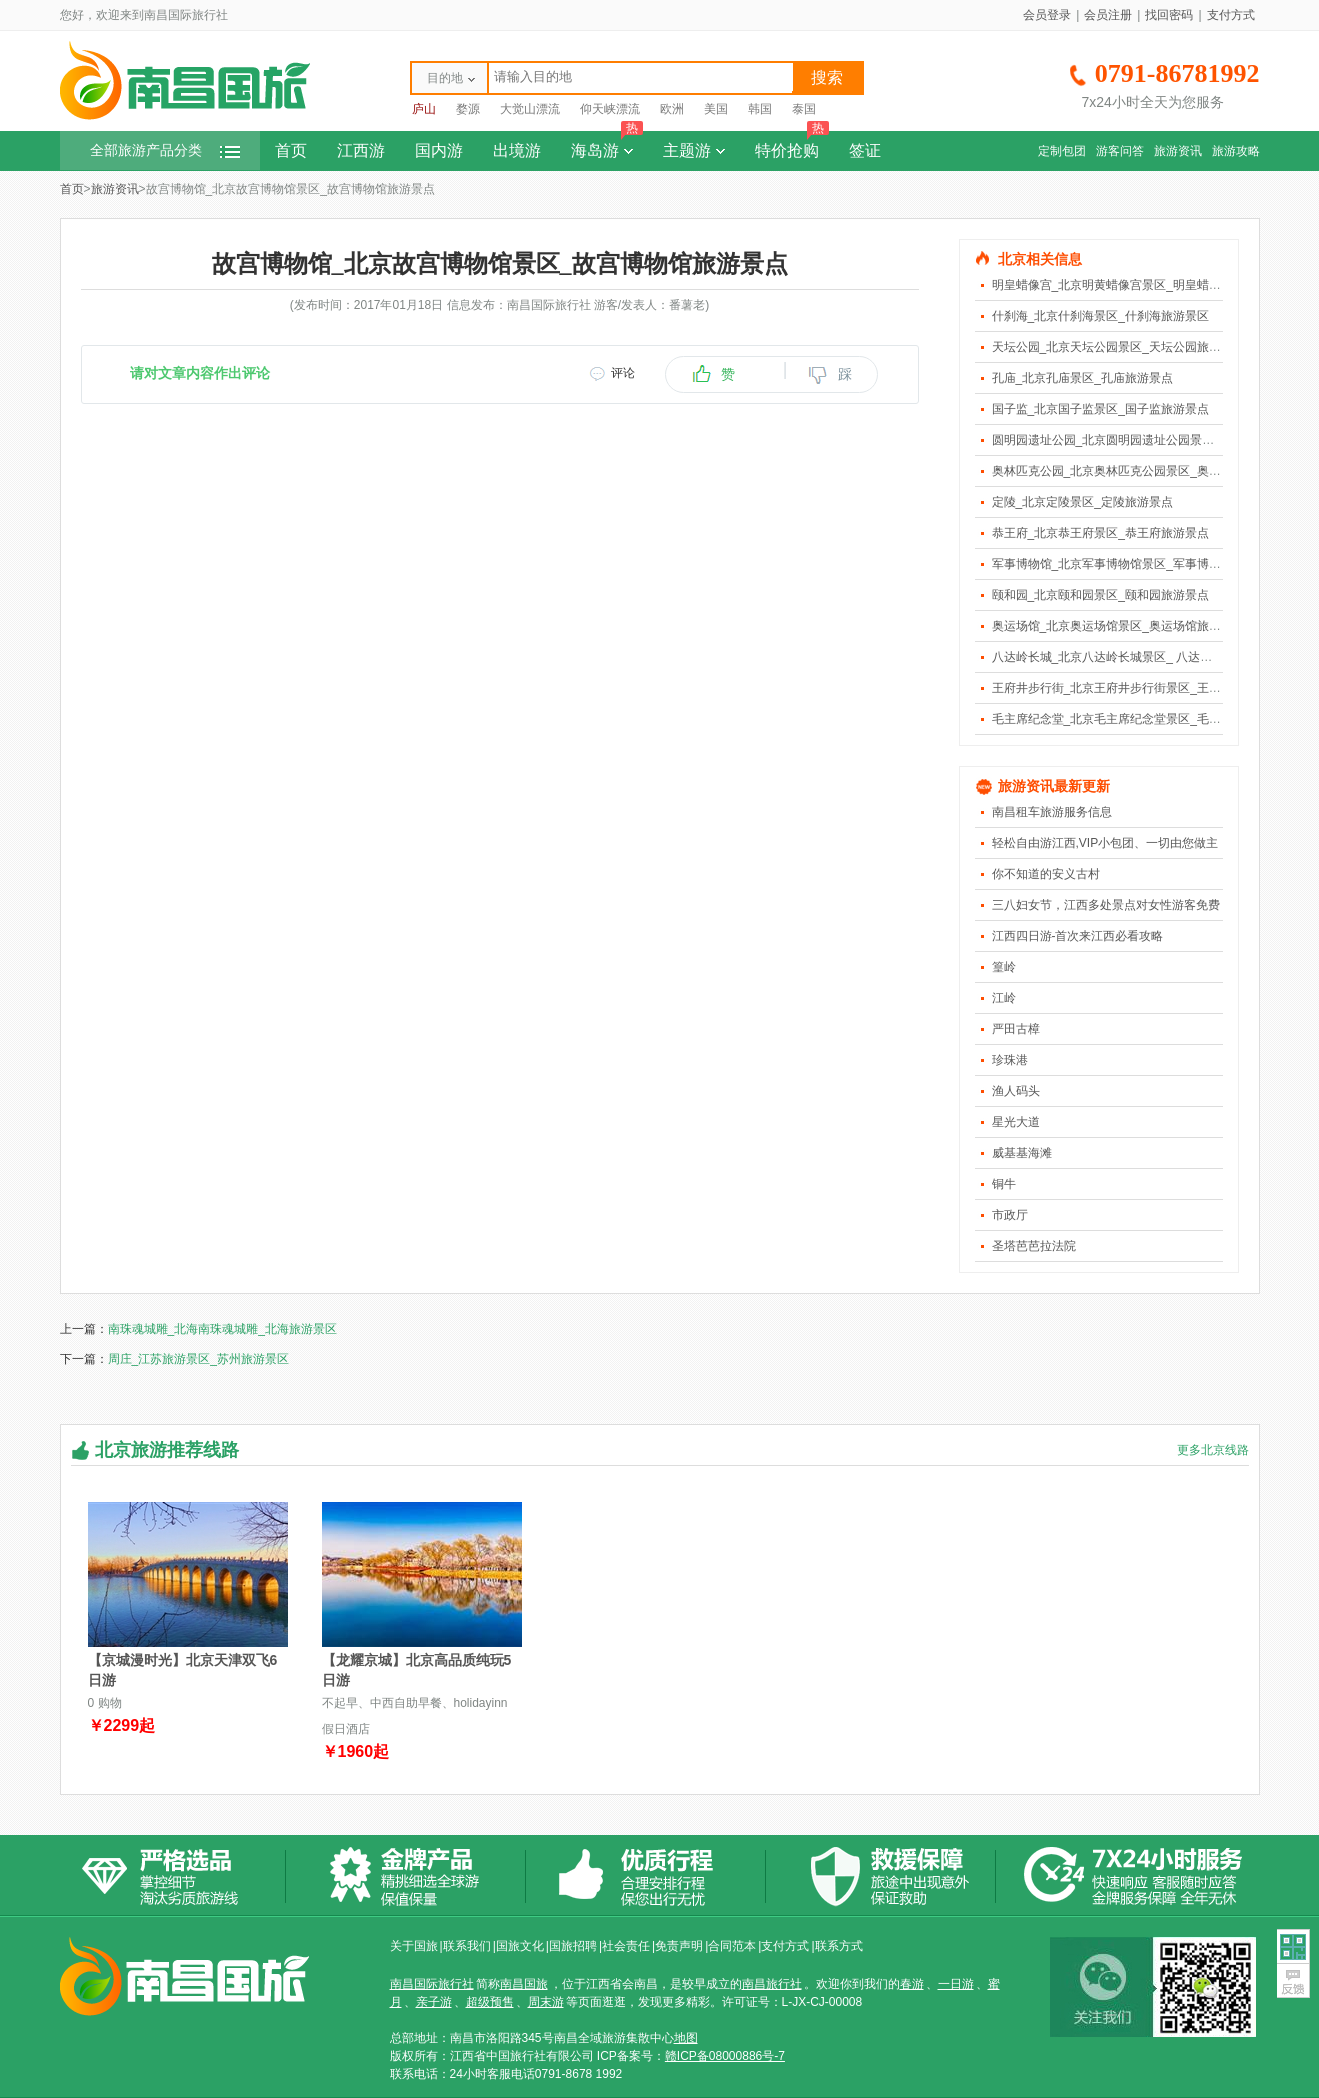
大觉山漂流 (530, 109)
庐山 (424, 109)
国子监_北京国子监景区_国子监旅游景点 (1100, 409)
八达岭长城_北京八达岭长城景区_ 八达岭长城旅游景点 (1138, 657)
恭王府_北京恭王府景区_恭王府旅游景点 (1100, 533)
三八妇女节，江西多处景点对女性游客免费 (1106, 905)
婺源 (468, 109)
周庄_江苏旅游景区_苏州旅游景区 (198, 1359)
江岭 (1004, 998)
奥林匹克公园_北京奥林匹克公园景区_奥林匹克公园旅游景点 (1154, 471)
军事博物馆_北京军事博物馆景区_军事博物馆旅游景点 (1136, 564)
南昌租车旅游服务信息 (1052, 812)
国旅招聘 (573, 1946)
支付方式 (1231, 15)
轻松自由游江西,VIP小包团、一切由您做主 (1105, 843)
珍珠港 (1010, 1060)
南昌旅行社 (772, 1984)
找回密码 (1169, 15)
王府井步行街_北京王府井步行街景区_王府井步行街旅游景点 (1154, 688)
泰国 (804, 109)
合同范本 (732, 1946)
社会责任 (626, 1946)
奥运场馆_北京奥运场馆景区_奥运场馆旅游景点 (1118, 626)
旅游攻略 (1236, 151)
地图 (686, 2038)
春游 (912, 1984)
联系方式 (839, 1946)
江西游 (361, 150)
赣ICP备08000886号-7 (725, 2056)
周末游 (546, 2002)
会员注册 (1108, 15)
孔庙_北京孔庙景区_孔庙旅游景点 (1082, 378)
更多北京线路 (1213, 1450)
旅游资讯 (1178, 151)
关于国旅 (414, 1946)
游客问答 (1120, 151)
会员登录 (1047, 15)
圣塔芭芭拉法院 (1034, 1246)
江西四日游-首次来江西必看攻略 (1078, 936)
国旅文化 (520, 1946)
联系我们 (467, 1946)
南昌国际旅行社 (432, 1984)
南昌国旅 (524, 1984)
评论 (623, 373)
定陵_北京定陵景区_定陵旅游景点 (1082, 502)
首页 (291, 150)
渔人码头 (1016, 1091)
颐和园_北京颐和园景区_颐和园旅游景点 (1100, 595)
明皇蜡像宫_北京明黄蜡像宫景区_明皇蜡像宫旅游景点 (1136, 285)
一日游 (956, 1984)
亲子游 (434, 2002)
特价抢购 (792, 145)
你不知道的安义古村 (1046, 874)
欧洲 (672, 109)
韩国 (760, 109)
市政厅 (1010, 1215)
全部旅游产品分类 (165, 150)
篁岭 (1004, 967)
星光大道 (1016, 1122)
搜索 (827, 77)
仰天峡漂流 (610, 109)
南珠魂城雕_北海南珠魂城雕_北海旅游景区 (222, 1329)
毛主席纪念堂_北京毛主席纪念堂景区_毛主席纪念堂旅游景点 (1154, 719)
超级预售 (490, 2002)
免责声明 (679, 1946)
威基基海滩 (1022, 1153)
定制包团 (1062, 151)
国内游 (439, 150)
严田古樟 (1016, 1029)
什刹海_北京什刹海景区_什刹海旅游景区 (1100, 316)
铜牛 (1004, 1184)
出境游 (517, 150)
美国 (716, 109)
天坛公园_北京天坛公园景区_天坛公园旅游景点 (1118, 347)
